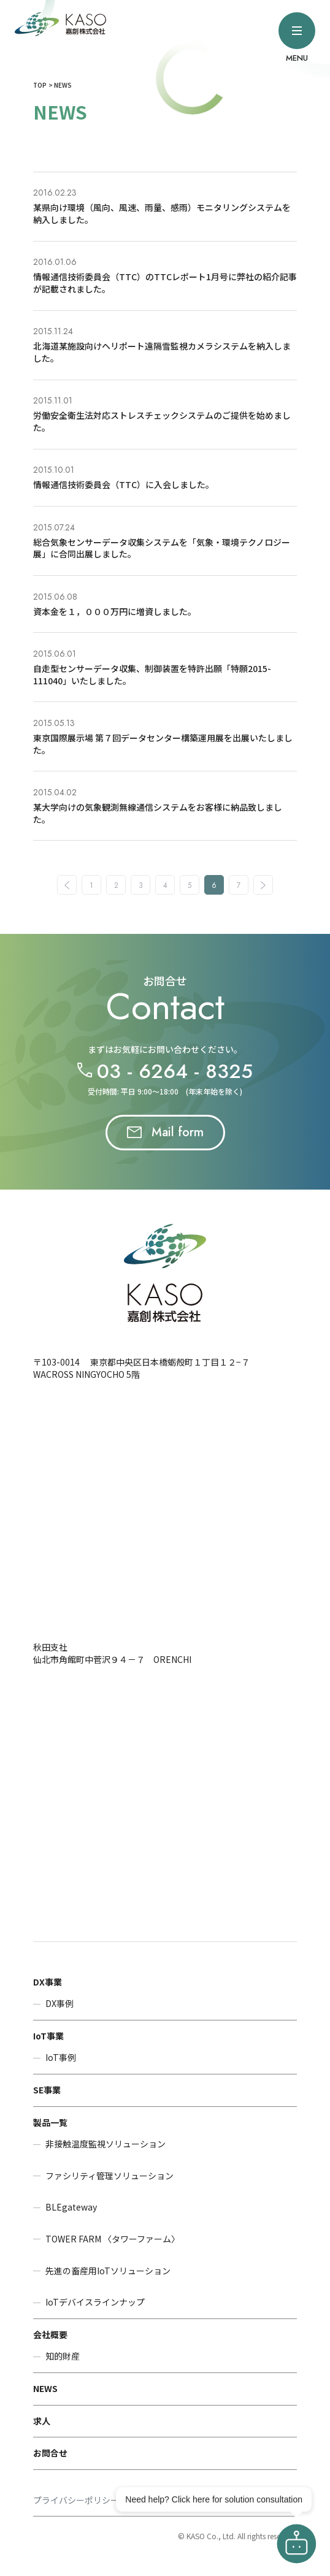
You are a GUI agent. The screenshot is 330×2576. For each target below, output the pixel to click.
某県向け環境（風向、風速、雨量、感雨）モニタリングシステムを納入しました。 (162, 213)
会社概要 (50, 2334)
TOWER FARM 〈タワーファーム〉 (112, 2239)
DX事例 (59, 2003)
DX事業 (47, 1982)
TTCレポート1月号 (191, 276)
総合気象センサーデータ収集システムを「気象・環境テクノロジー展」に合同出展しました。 (161, 548)
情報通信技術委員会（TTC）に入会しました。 (123, 484)
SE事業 (47, 2090)
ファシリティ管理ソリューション (109, 2176)
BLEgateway (71, 2207)
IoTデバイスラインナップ (95, 2302)
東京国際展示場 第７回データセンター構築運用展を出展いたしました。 (163, 744)
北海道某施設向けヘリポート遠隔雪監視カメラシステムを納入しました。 (162, 352)
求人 (41, 2421)
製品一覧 (50, 2122)
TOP (40, 85)
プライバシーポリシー (76, 2500)
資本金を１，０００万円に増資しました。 (114, 611)
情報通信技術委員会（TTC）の (93, 276)
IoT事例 (60, 2057)
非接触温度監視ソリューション (105, 2144)
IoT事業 (48, 2036)
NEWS (45, 2388)
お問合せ (50, 2453)
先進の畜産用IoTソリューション (108, 2271)
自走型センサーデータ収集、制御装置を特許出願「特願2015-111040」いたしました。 (152, 674)
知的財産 (62, 2356)
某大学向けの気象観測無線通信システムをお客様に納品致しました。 (157, 813)
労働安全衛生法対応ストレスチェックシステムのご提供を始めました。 (162, 421)
